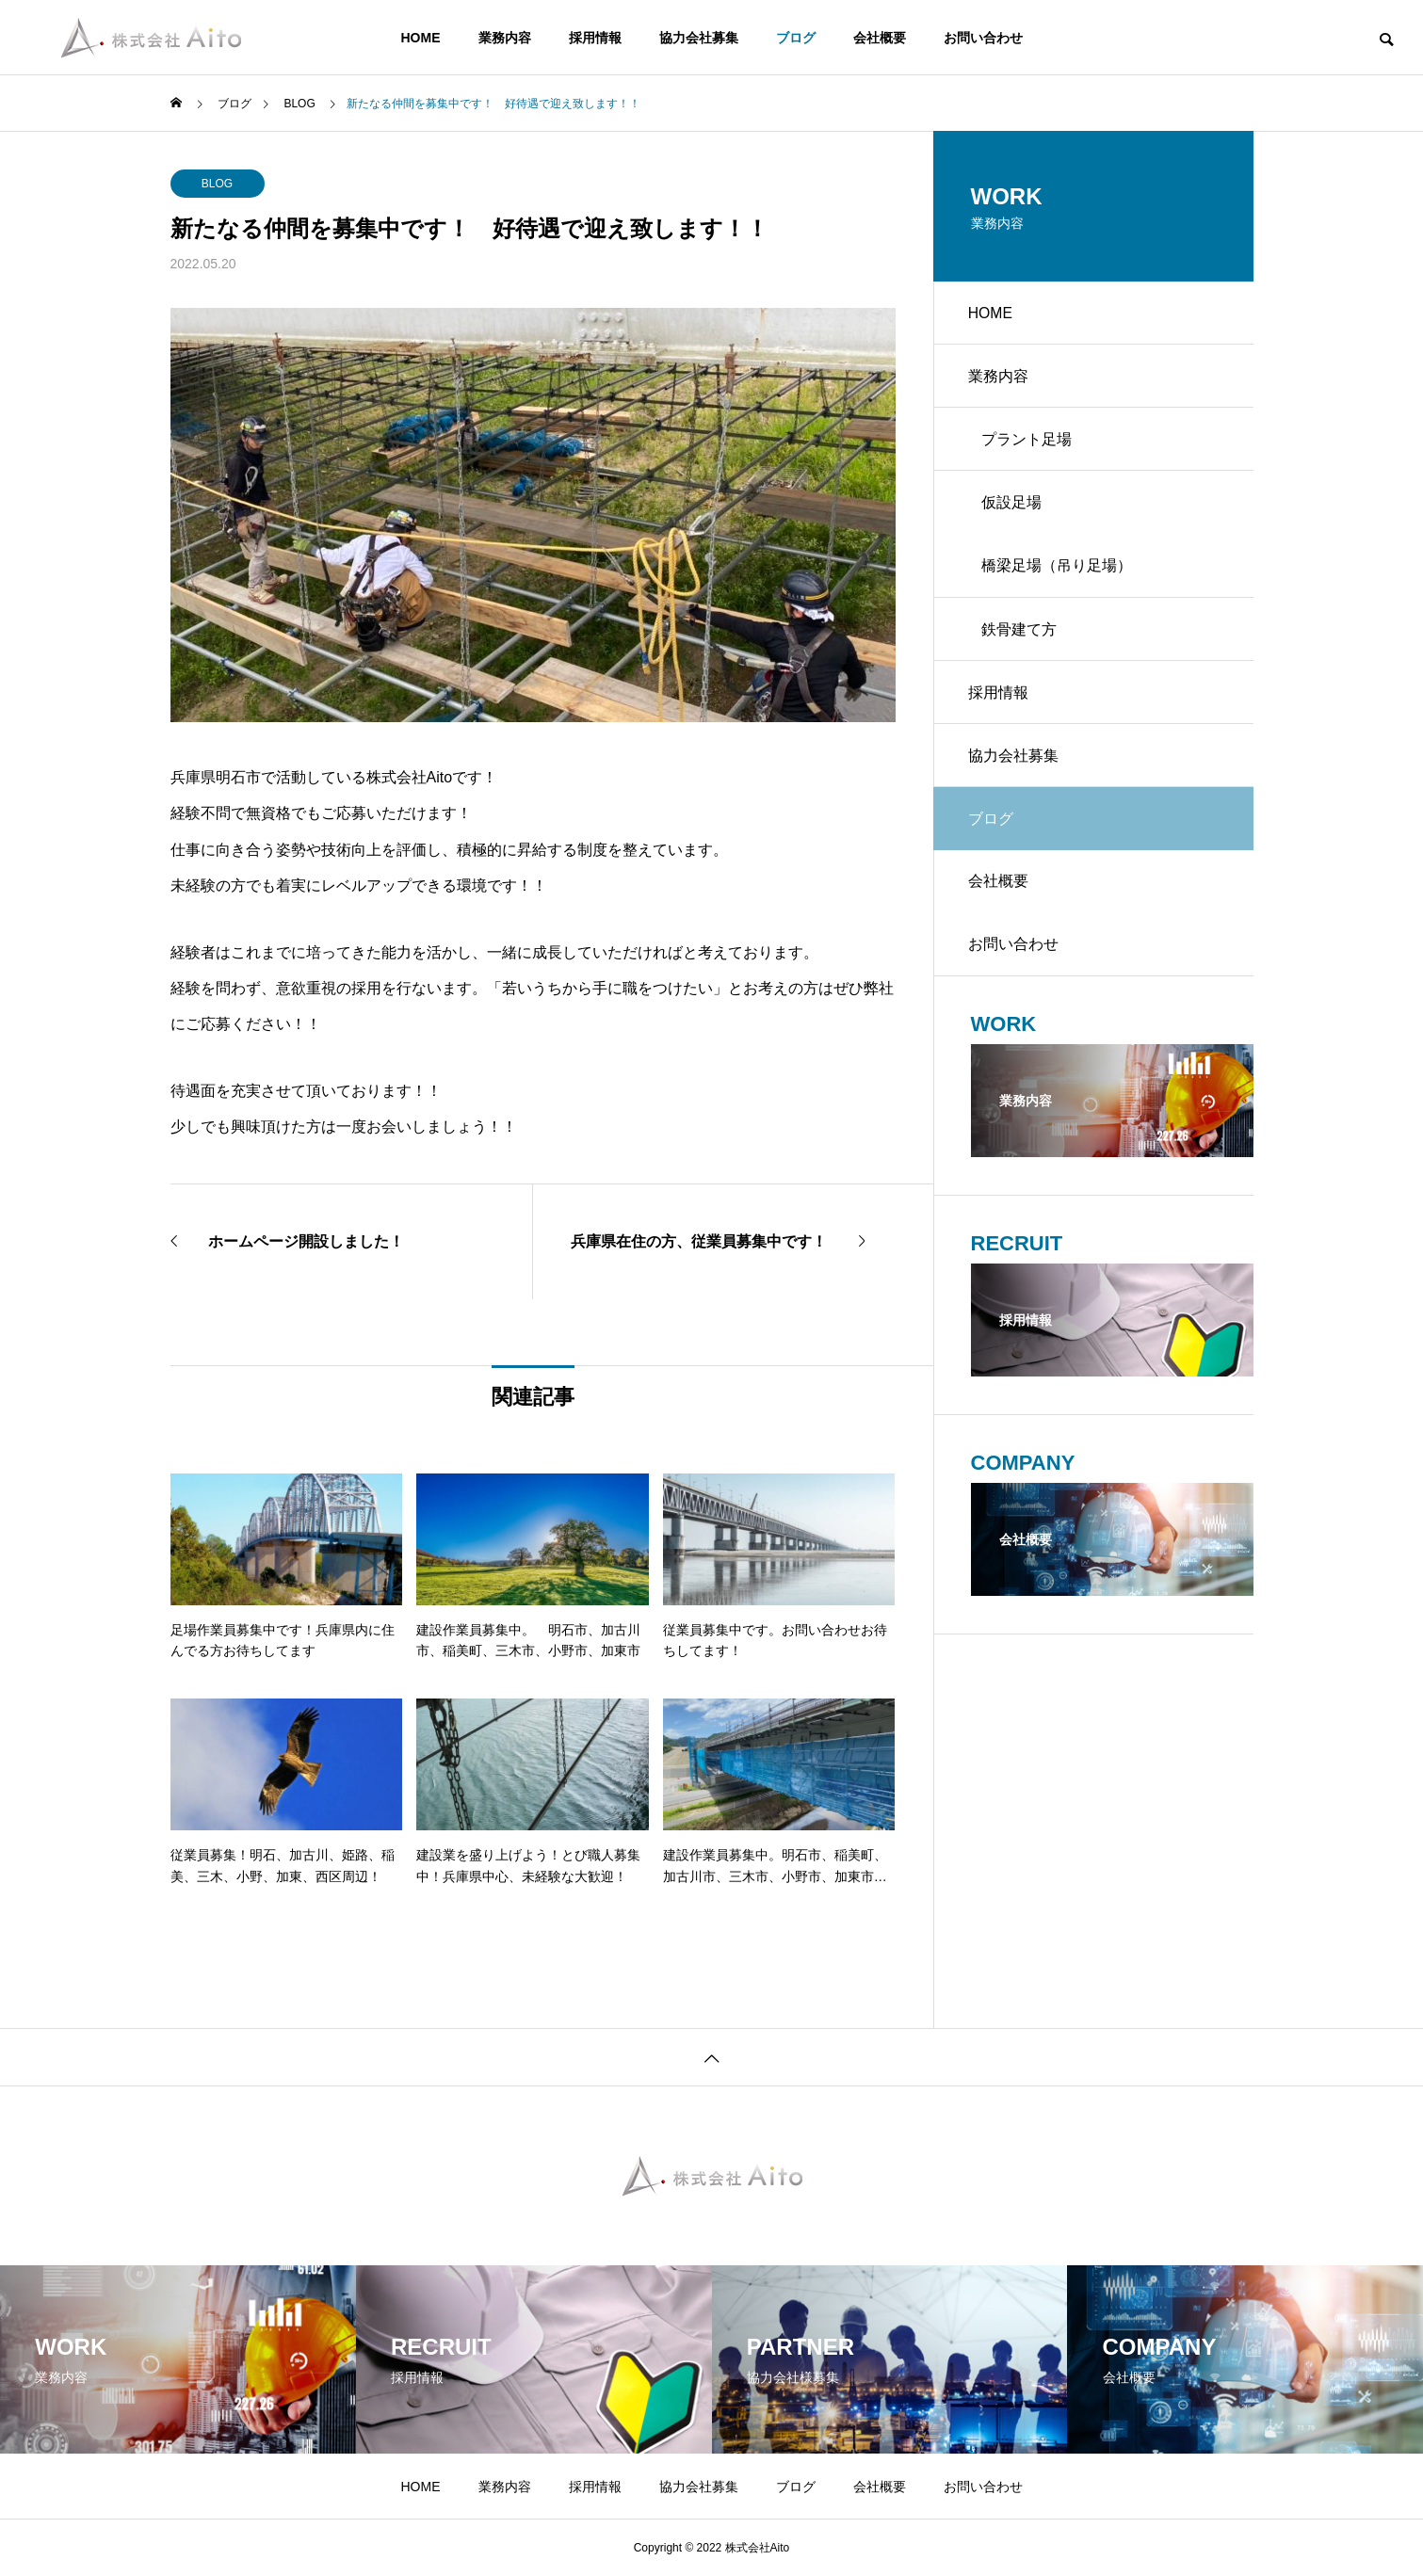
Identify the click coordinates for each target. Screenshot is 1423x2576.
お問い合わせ (983, 37)
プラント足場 (1029, 446)
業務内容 (504, 37)
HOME (421, 37)
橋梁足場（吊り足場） (1059, 578)
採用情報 (595, 37)
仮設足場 (1014, 512)
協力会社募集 (698, 37)
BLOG (217, 183)
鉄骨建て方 (1021, 644)
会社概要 (879, 37)
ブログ (796, 37)
